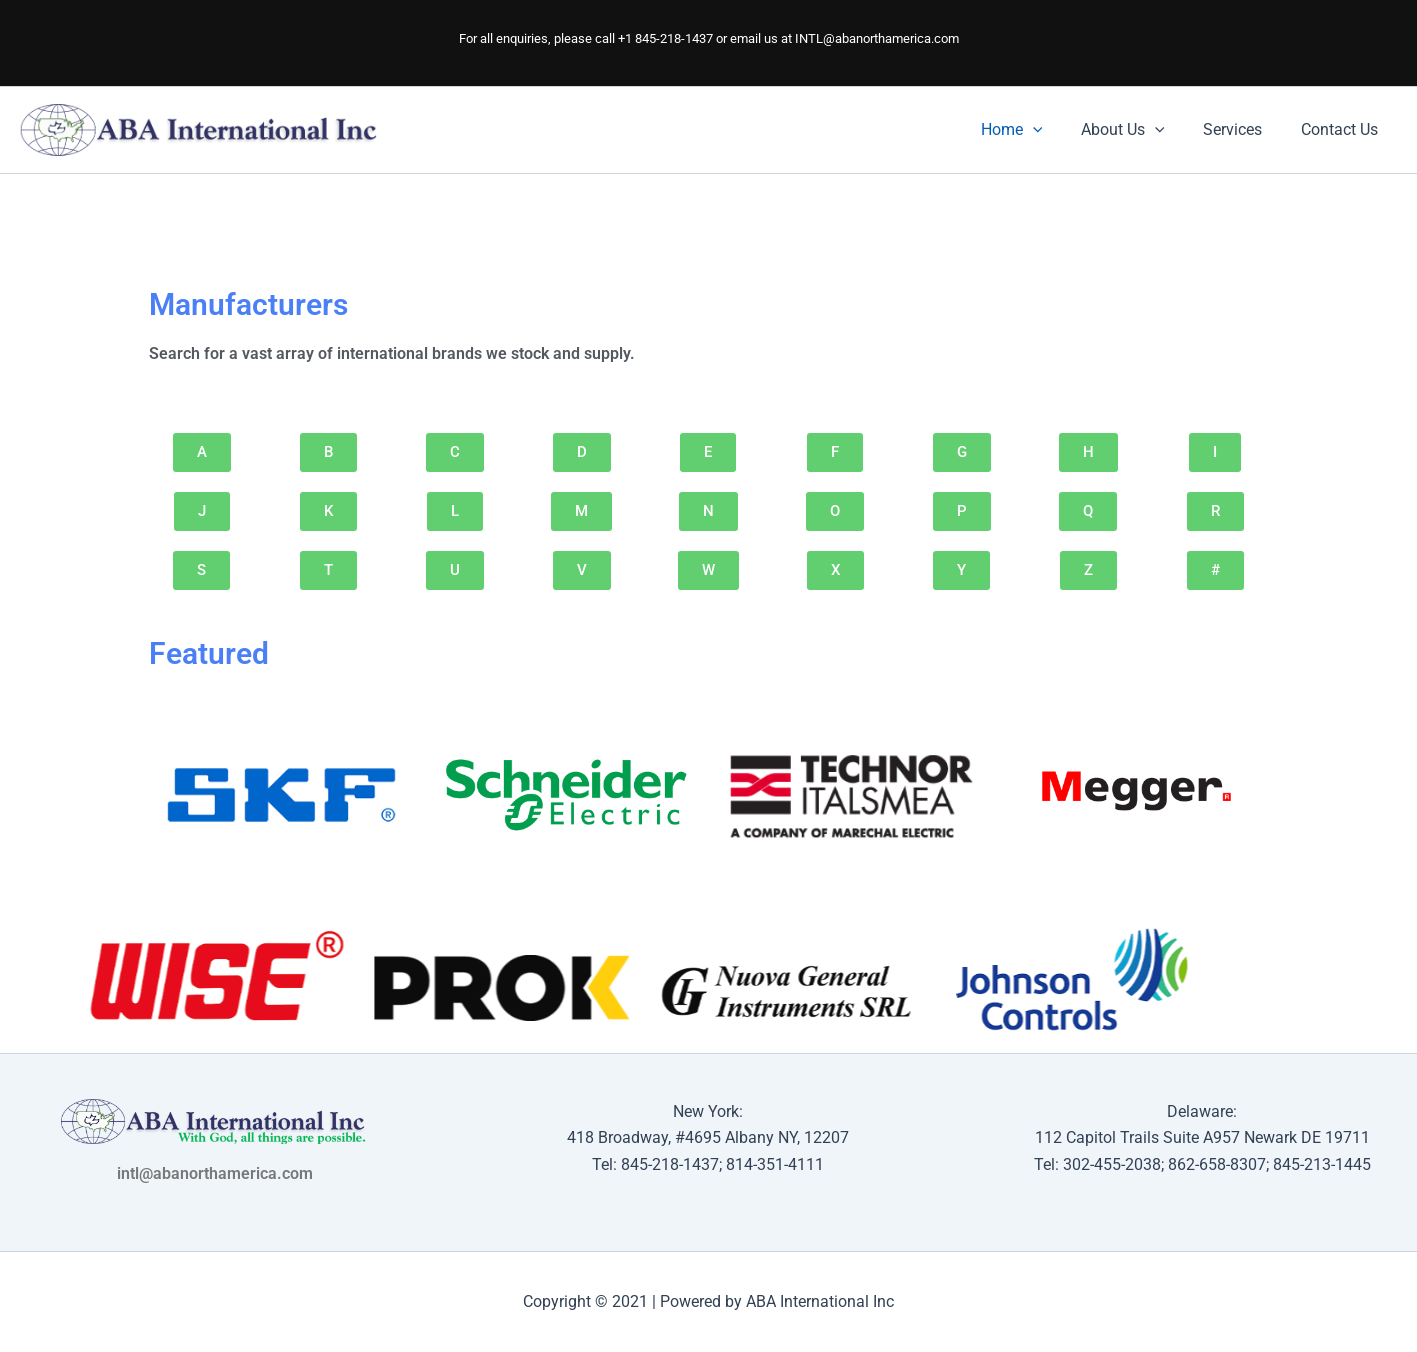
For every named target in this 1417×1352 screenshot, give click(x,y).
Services (1242, 129)
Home (1035, 130)
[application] (1056, 130)
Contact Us (1342, 129)
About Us (1139, 130)
